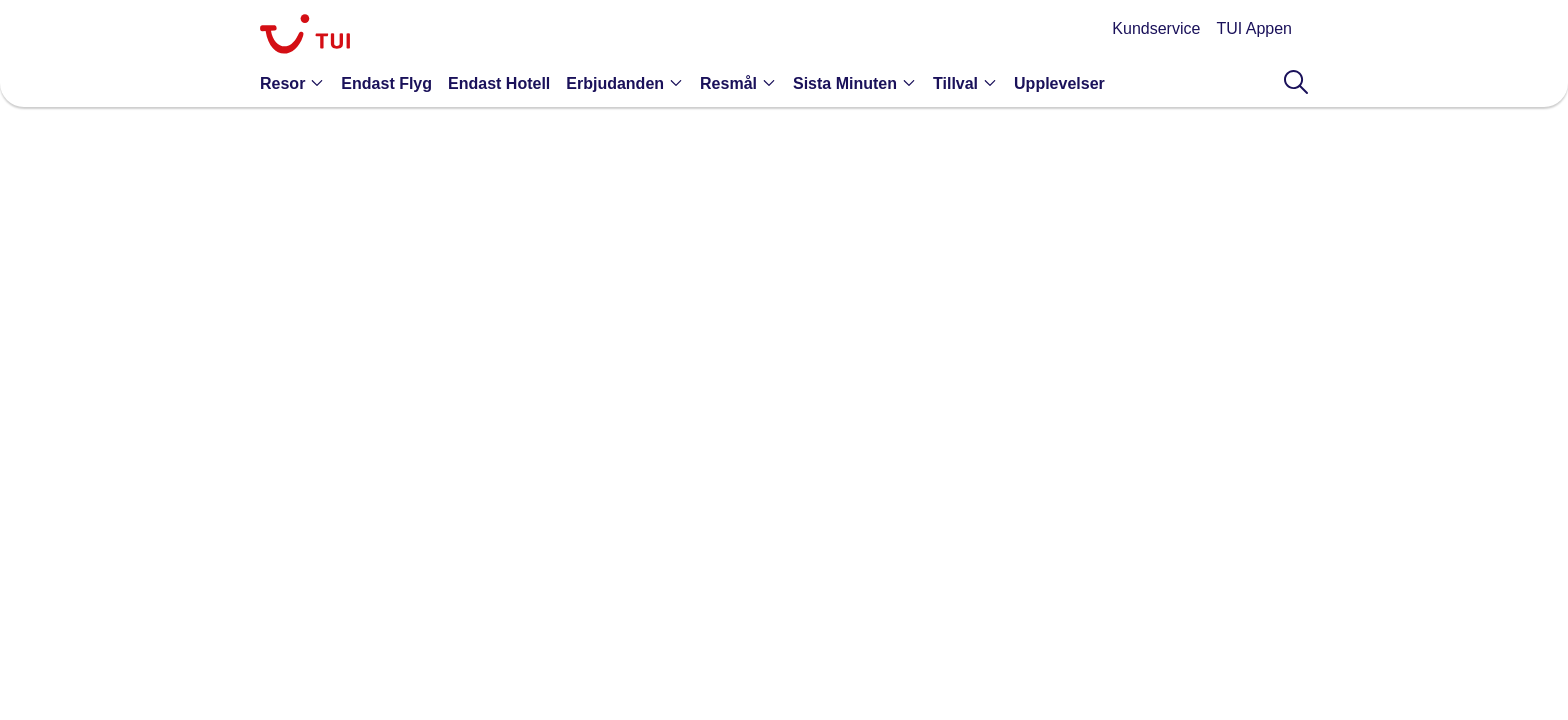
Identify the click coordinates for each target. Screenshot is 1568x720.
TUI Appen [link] (1254, 28)
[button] (296, 83)
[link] (305, 36)
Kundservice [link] (1156, 28)
